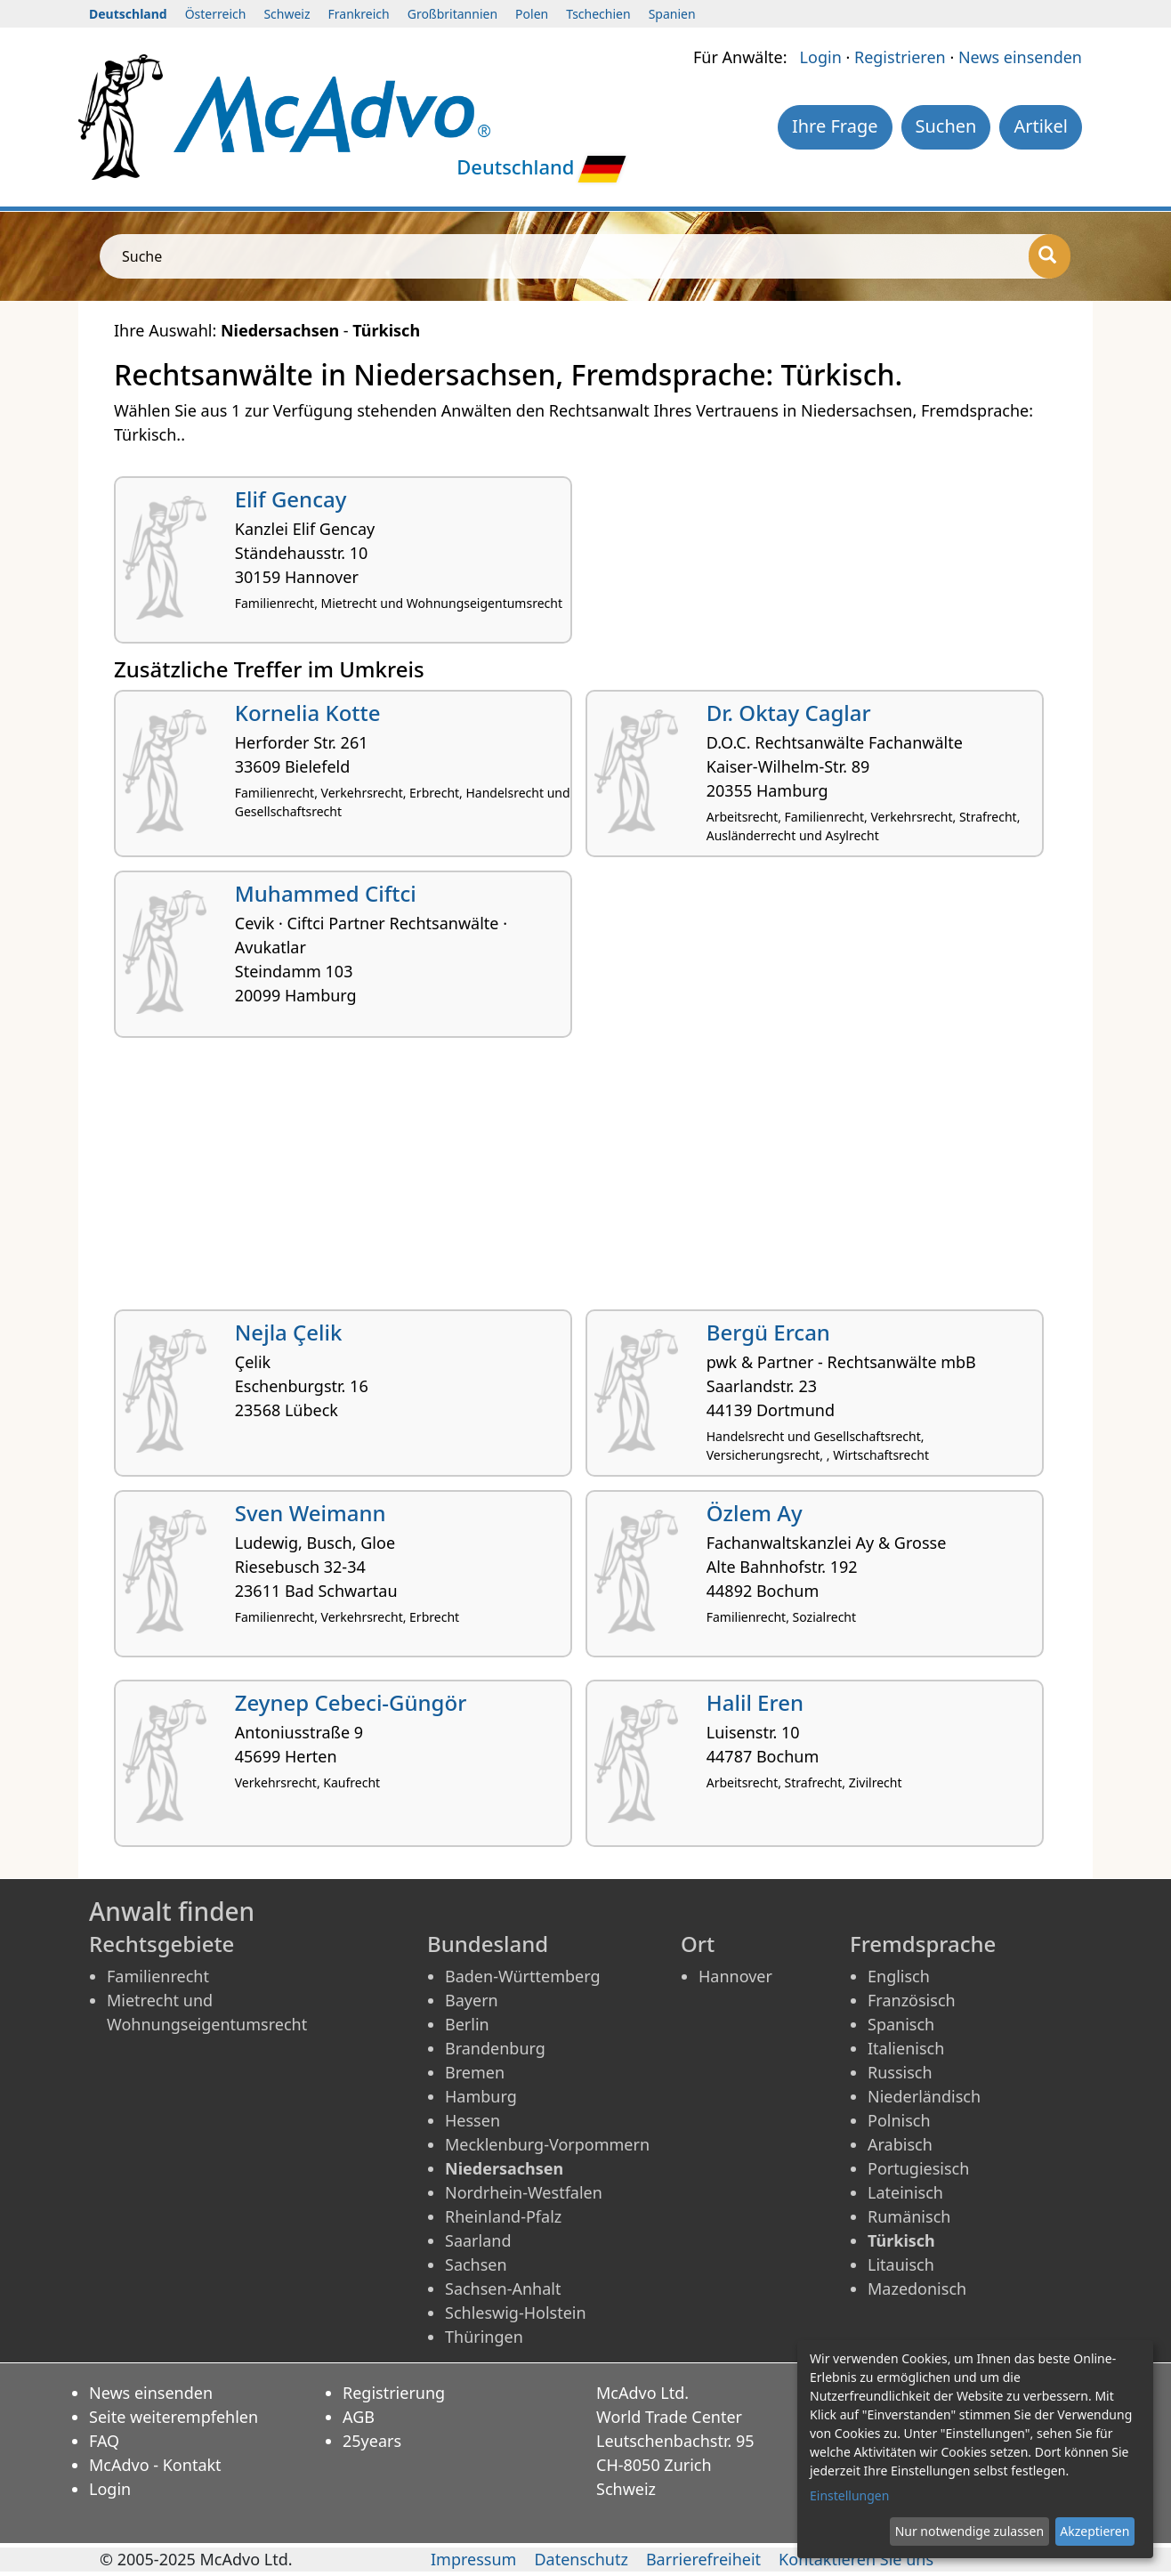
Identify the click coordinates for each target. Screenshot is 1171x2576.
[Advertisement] (585, 1180)
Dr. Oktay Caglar (789, 712)
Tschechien (598, 13)
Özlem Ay (755, 1512)
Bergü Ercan (768, 1332)
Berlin (467, 2024)
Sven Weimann (310, 1512)
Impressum (473, 2559)
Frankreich (359, 13)
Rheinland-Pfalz (503, 2216)
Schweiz (286, 13)
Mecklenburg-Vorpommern (547, 2144)
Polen (531, 13)
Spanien (672, 13)
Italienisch (906, 2048)
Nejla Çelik (289, 1332)
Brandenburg (495, 2048)
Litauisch (901, 2264)
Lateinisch (905, 2192)
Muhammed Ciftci (325, 893)
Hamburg (481, 2096)
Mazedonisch (917, 2288)
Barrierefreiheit (703, 2559)
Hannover (735, 1976)
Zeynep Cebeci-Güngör (351, 1702)
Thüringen (484, 2336)
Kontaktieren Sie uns (856, 2559)
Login (821, 57)
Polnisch (899, 2120)
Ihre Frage (835, 126)
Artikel (1041, 126)
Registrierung (394, 2392)
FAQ (104, 2440)
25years (372, 2440)
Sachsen (476, 2264)
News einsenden (1020, 57)
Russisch (900, 2072)
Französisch (912, 2000)
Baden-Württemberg (523, 1976)
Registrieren (900, 57)
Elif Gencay (291, 499)
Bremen (475, 2072)
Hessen (472, 2120)
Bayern (471, 2000)
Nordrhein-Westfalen (523, 2192)
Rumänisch (909, 2216)
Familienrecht (158, 1976)
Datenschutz (580, 2559)
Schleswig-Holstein (515, 2312)
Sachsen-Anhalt (503, 2288)
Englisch (899, 1976)
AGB (359, 2416)
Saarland (478, 2240)
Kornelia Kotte (308, 712)
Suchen (946, 126)
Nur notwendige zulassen (969, 2531)
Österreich (215, 13)
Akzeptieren (1094, 2531)
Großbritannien (452, 13)
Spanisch (901, 2024)
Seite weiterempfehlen (173, 2416)
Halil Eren (755, 1702)
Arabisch (900, 2144)
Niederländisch (924, 2096)
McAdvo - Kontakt (155, 2464)
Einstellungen (849, 2495)
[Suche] (1049, 256)
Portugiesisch (918, 2168)
